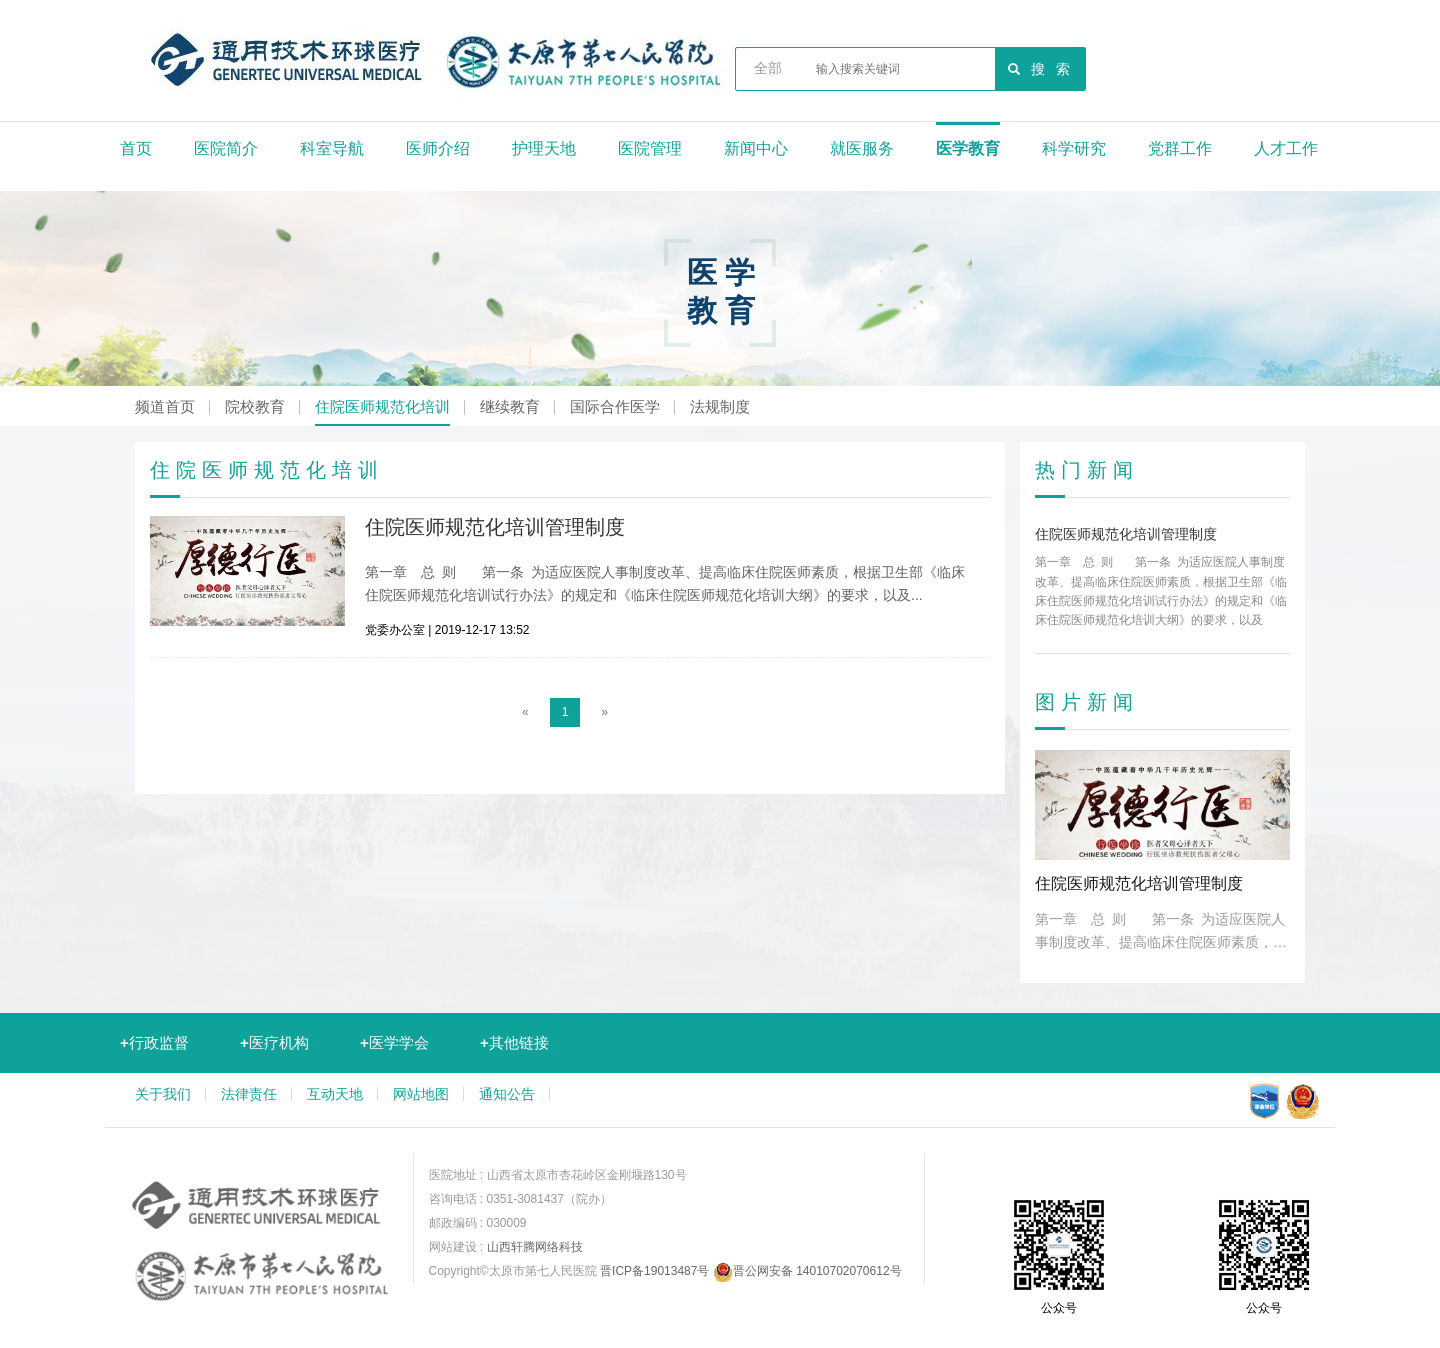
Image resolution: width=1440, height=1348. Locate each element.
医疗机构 (274, 1042)
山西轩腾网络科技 (535, 1247)
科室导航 (332, 148)
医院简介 (226, 148)
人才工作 (1286, 148)
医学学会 (394, 1042)
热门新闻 (1087, 470)
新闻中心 (756, 148)
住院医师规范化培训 (382, 406)
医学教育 (968, 148)
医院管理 (650, 148)
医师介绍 (438, 148)
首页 (136, 148)
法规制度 (720, 406)
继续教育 (510, 406)
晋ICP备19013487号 (654, 1271)
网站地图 (421, 1094)
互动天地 (335, 1094)
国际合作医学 (615, 406)
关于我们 (163, 1094)
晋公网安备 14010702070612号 (807, 1271)
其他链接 (514, 1042)
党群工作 (1180, 148)
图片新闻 (1087, 702)
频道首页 (165, 406)
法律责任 (249, 1094)
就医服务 (862, 148)
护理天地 (544, 148)
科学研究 (1074, 148)
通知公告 (507, 1094)
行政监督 (154, 1042)
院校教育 (255, 406)
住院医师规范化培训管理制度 (495, 527)
